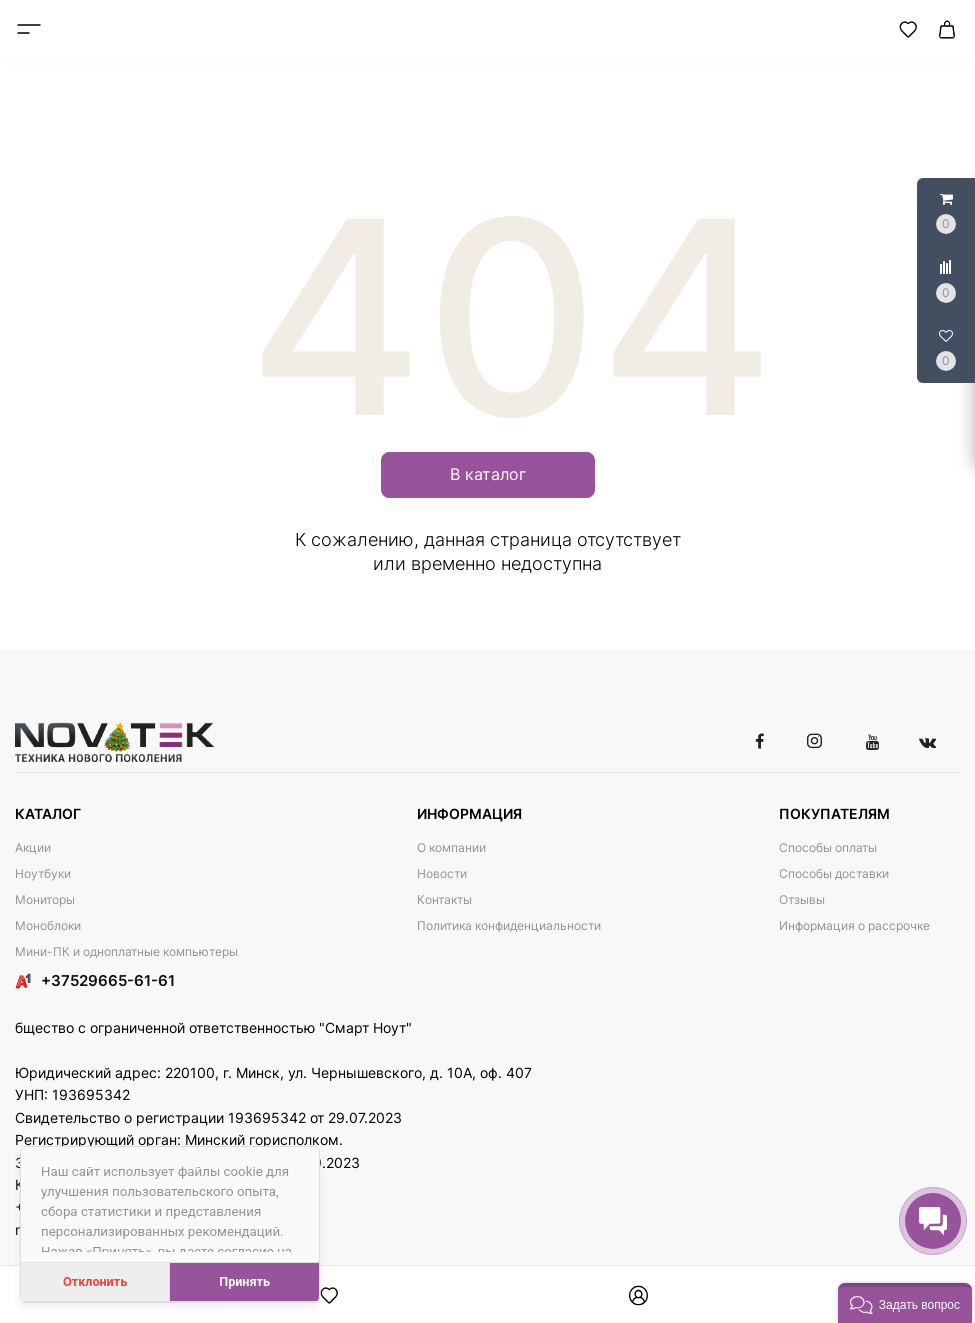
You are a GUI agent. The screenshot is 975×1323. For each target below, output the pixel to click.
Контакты (444, 899)
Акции (33, 847)
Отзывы (802, 899)
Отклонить (95, 1281)
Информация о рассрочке (854, 925)
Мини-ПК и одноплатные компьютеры (126, 951)
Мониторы (45, 899)
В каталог (488, 474)
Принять (244, 1281)
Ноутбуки (43, 873)
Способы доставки (834, 873)
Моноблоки (48, 925)
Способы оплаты (828, 847)
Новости (442, 873)
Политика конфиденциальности (509, 925)
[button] (905, 1303)
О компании (451, 847)
